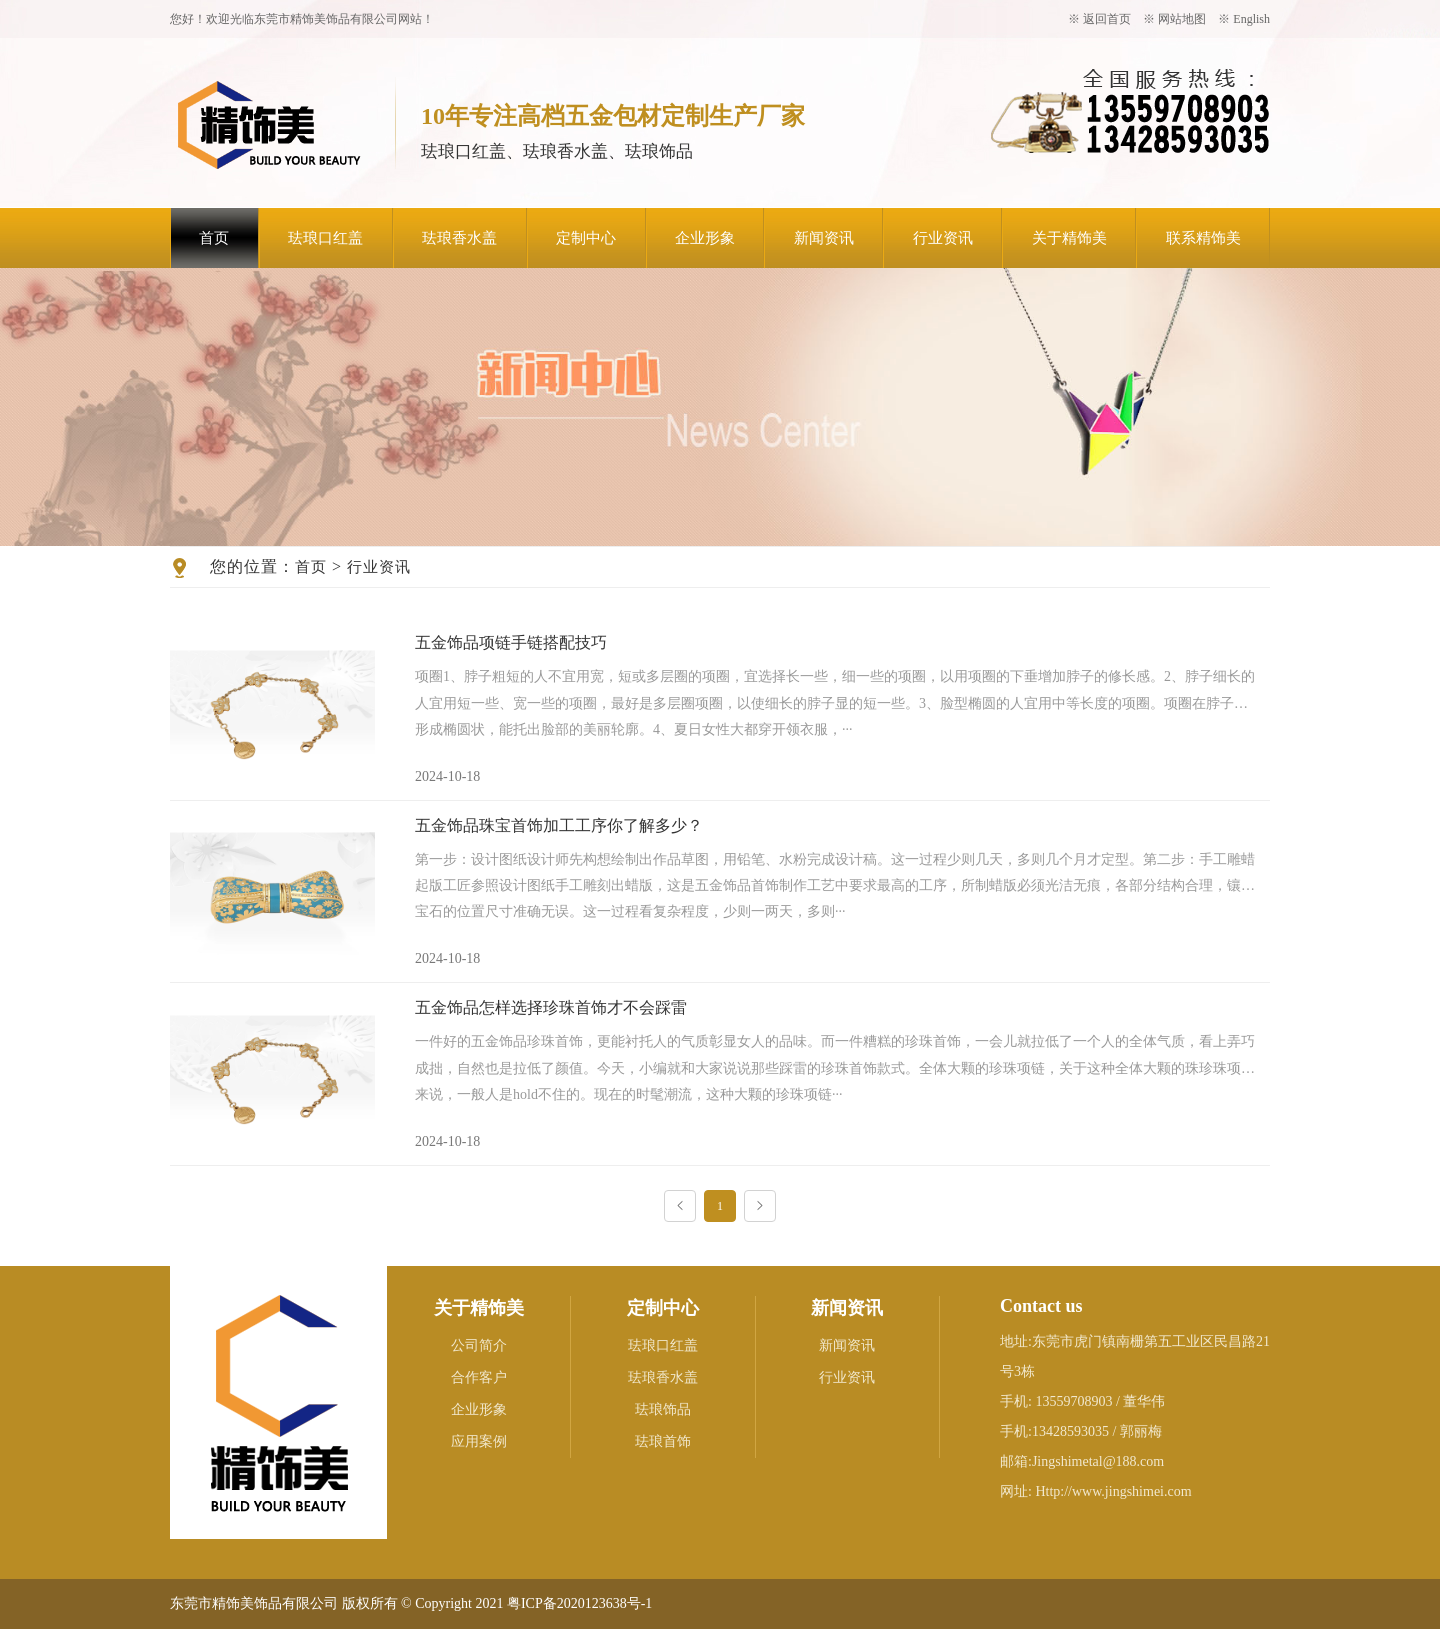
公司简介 (479, 1345)
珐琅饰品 (663, 1409)
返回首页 (1107, 19)
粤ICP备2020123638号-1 (579, 1603)
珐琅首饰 (663, 1441)
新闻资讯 (824, 238)
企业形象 (705, 238)
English (1251, 19)
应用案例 (479, 1441)
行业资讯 (943, 238)
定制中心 (586, 238)
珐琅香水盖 (459, 238)
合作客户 (479, 1377)
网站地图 (1182, 19)
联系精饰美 (1203, 238)
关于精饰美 (1069, 238)
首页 (214, 238)
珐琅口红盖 (325, 238)
